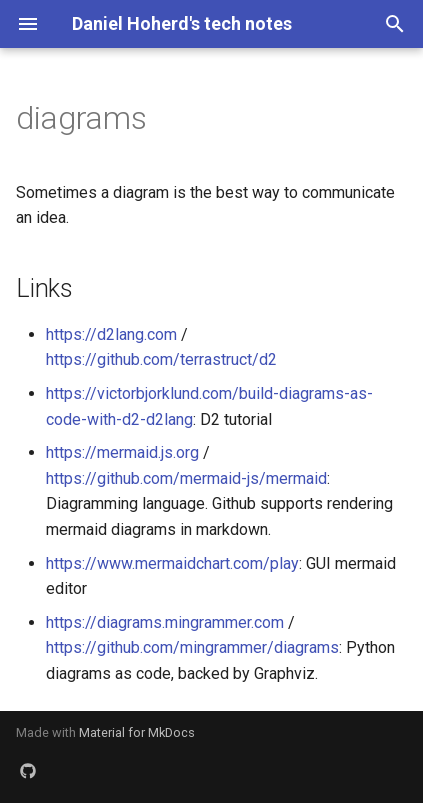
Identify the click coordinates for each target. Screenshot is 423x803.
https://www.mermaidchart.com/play (172, 563)
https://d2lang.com (111, 334)
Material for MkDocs (137, 732)
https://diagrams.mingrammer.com (165, 622)
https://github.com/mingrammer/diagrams (192, 647)
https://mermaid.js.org (122, 452)
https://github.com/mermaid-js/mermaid (186, 478)
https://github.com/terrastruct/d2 (161, 359)
